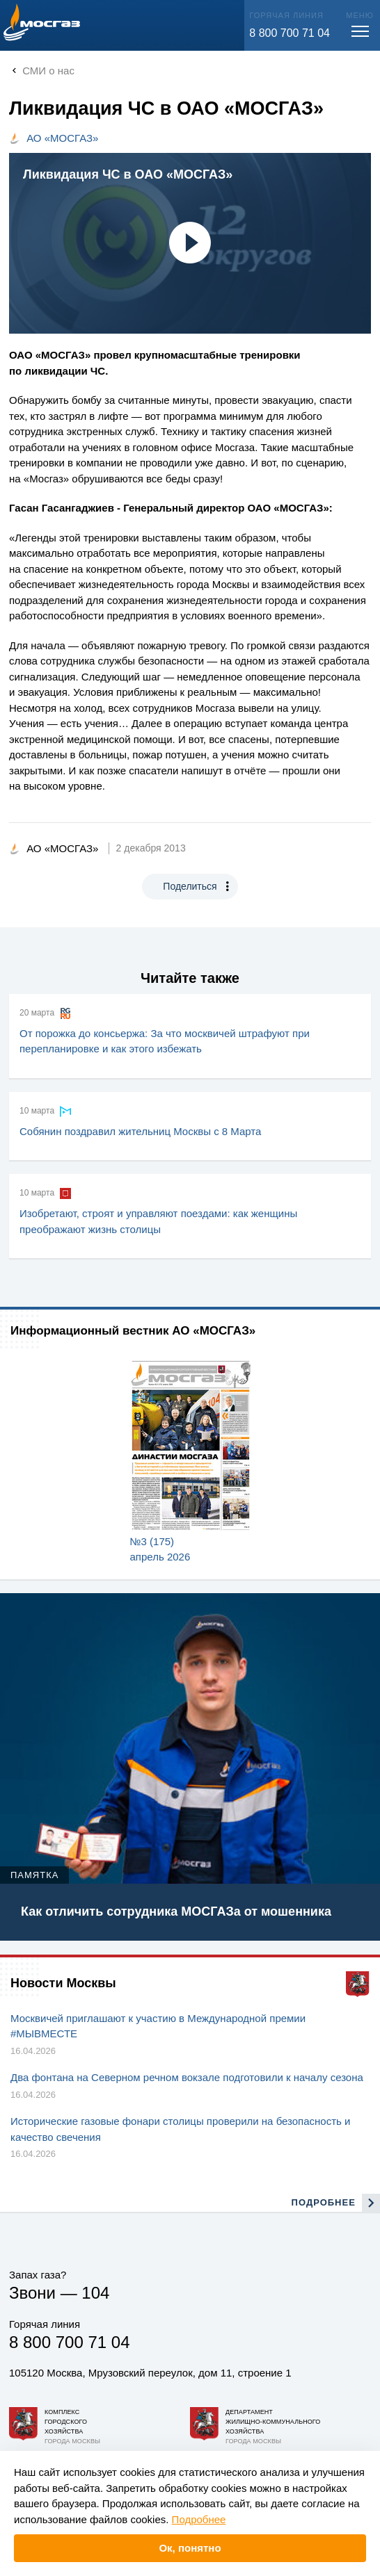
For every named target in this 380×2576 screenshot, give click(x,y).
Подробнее (199, 2519)
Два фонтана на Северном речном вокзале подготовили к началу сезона (186, 2077)
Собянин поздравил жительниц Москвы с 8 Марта (140, 1131)
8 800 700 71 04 (289, 33)
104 (95, 2292)
